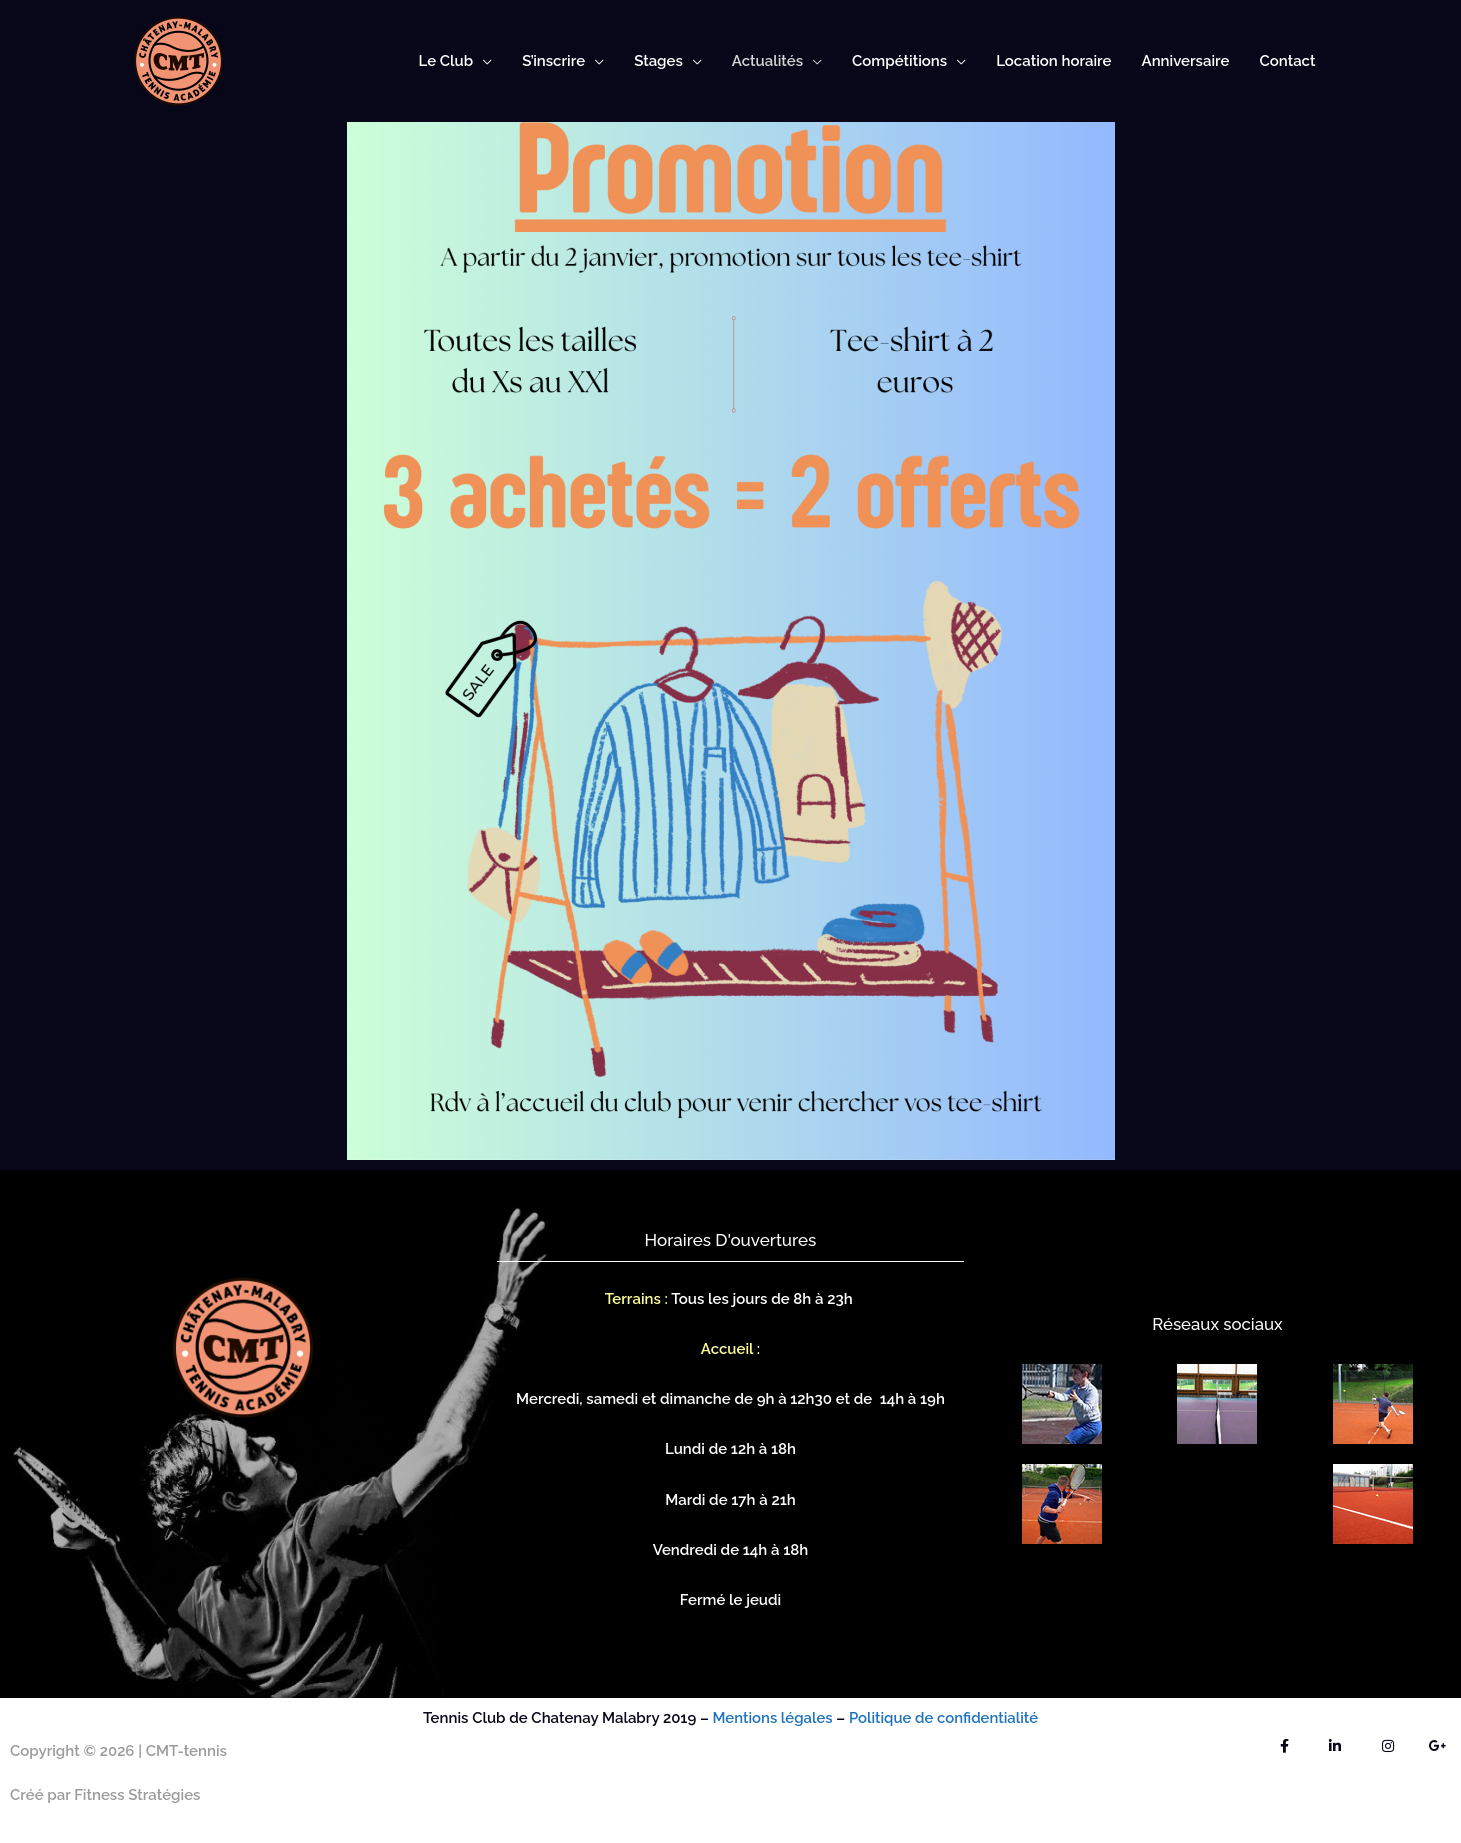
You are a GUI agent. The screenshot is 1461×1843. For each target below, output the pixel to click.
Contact (1287, 61)
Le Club (446, 61)
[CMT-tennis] (178, 60)
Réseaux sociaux (1217, 1324)
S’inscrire (553, 61)
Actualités (767, 61)
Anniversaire (1186, 61)
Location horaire (1053, 61)
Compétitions (899, 61)
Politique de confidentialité (944, 1718)
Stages (658, 61)
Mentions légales (770, 1718)
